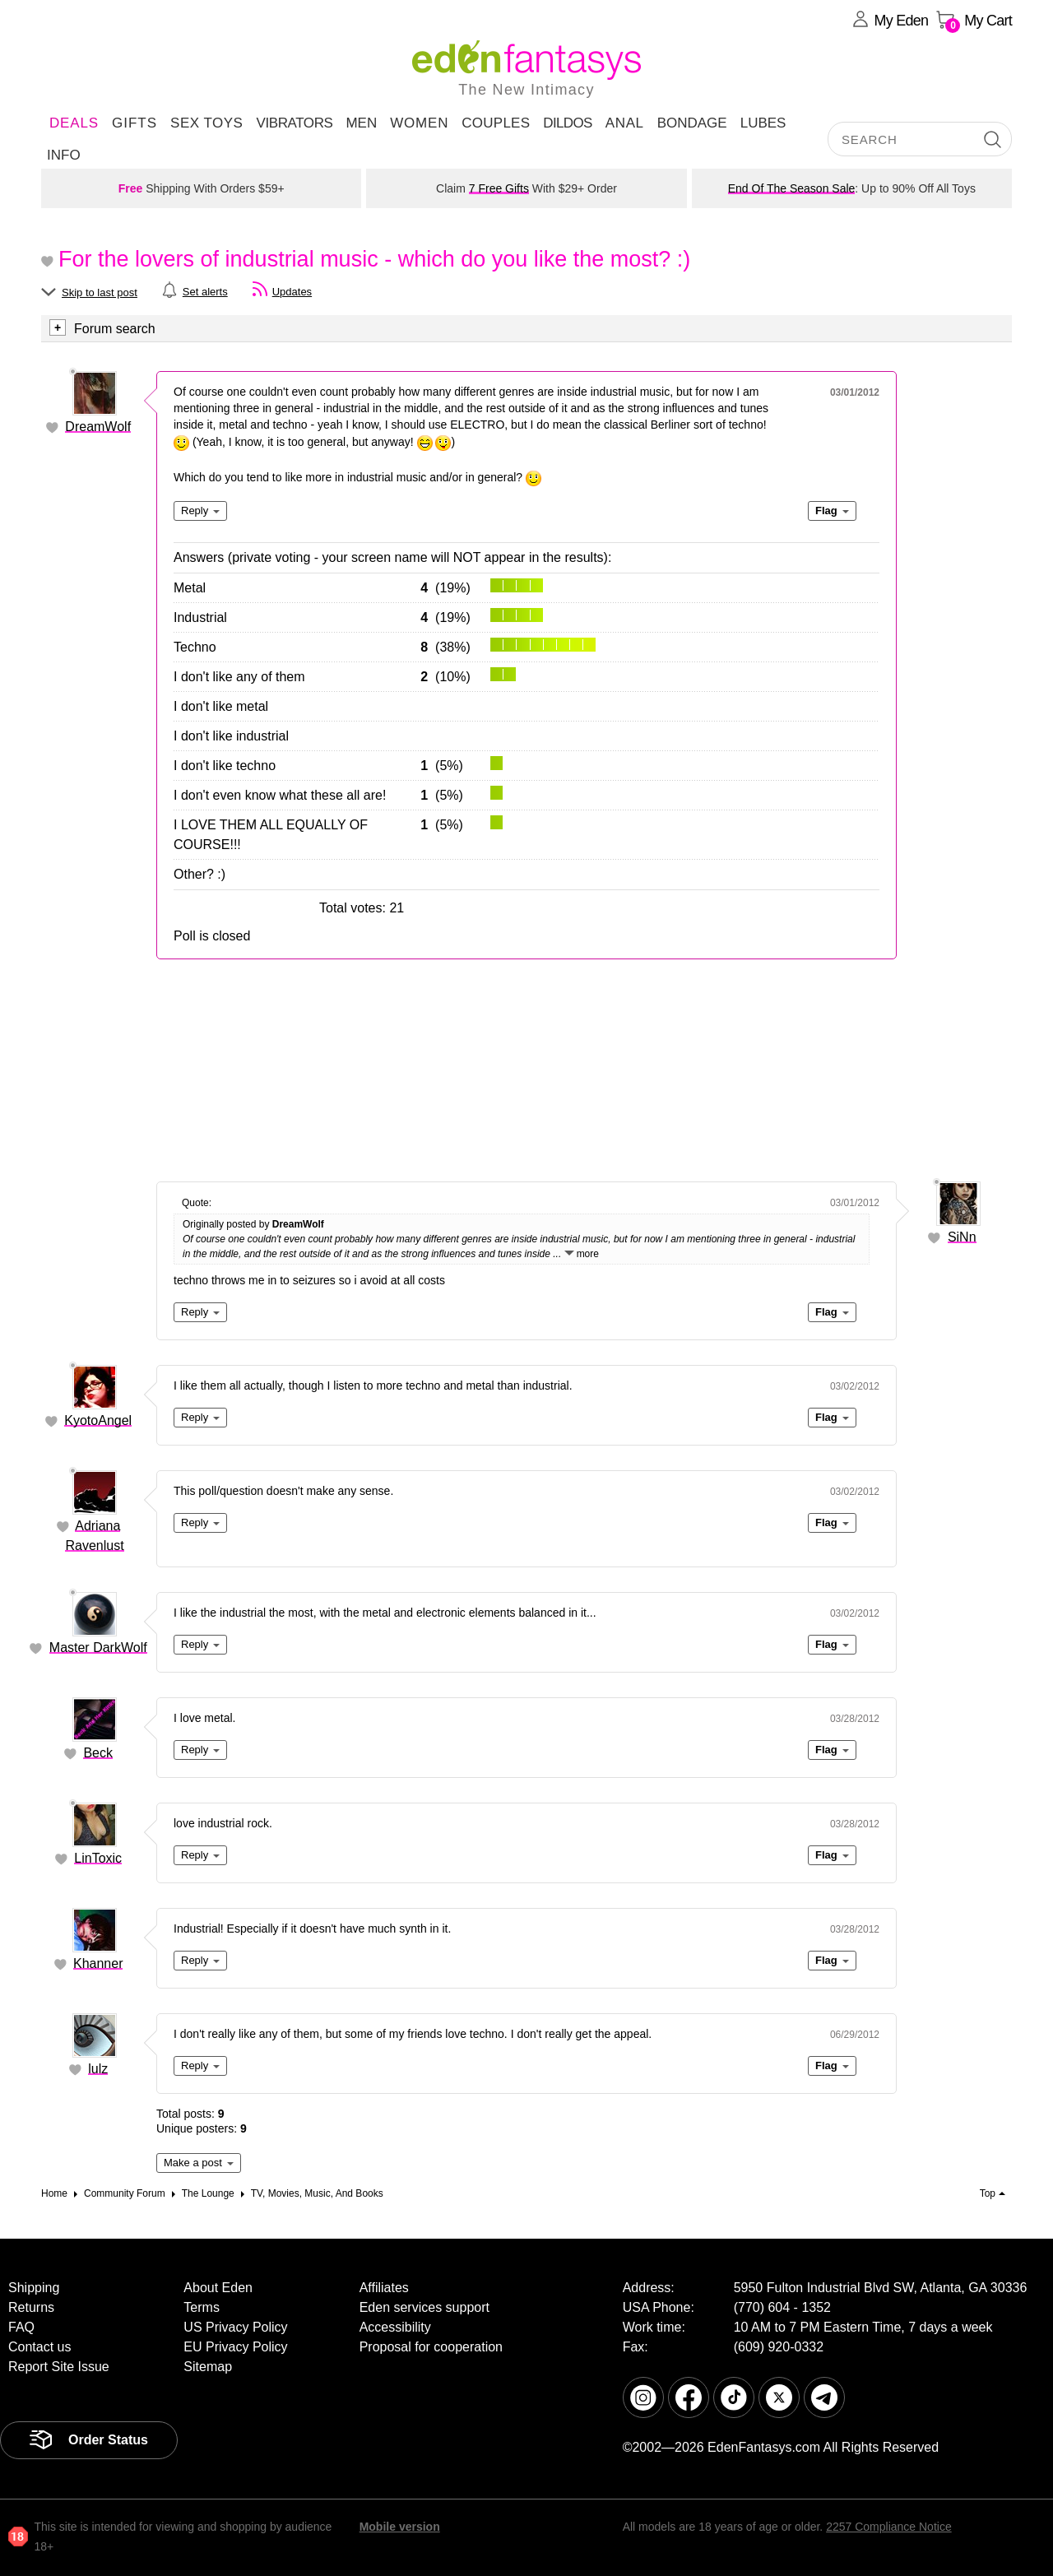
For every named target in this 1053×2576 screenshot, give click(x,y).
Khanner (98, 1963)
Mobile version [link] (400, 2526)
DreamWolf (98, 427)
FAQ (21, 2327)
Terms (201, 2307)
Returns (31, 2307)
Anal (624, 123)
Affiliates (384, 2288)
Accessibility (395, 2327)
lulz (98, 2069)
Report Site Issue (58, 2367)
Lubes (763, 123)
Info (64, 155)
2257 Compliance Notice (889, 2526)
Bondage (692, 123)
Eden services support (424, 2307)
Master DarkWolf (98, 1648)
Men (361, 123)
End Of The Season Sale (792, 188)
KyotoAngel (98, 1420)
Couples (496, 123)
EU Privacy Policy (235, 2347)
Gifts (134, 123)
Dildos (567, 123)
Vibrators (294, 123)
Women (419, 123)
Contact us (39, 2347)
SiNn (962, 1237)
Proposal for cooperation (431, 2347)
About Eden (218, 2288)
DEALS (74, 123)
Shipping (33, 2288)
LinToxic (98, 1858)
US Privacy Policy (235, 2327)
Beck (98, 1753)
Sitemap (207, 2367)
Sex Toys (206, 123)
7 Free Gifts (499, 188)
